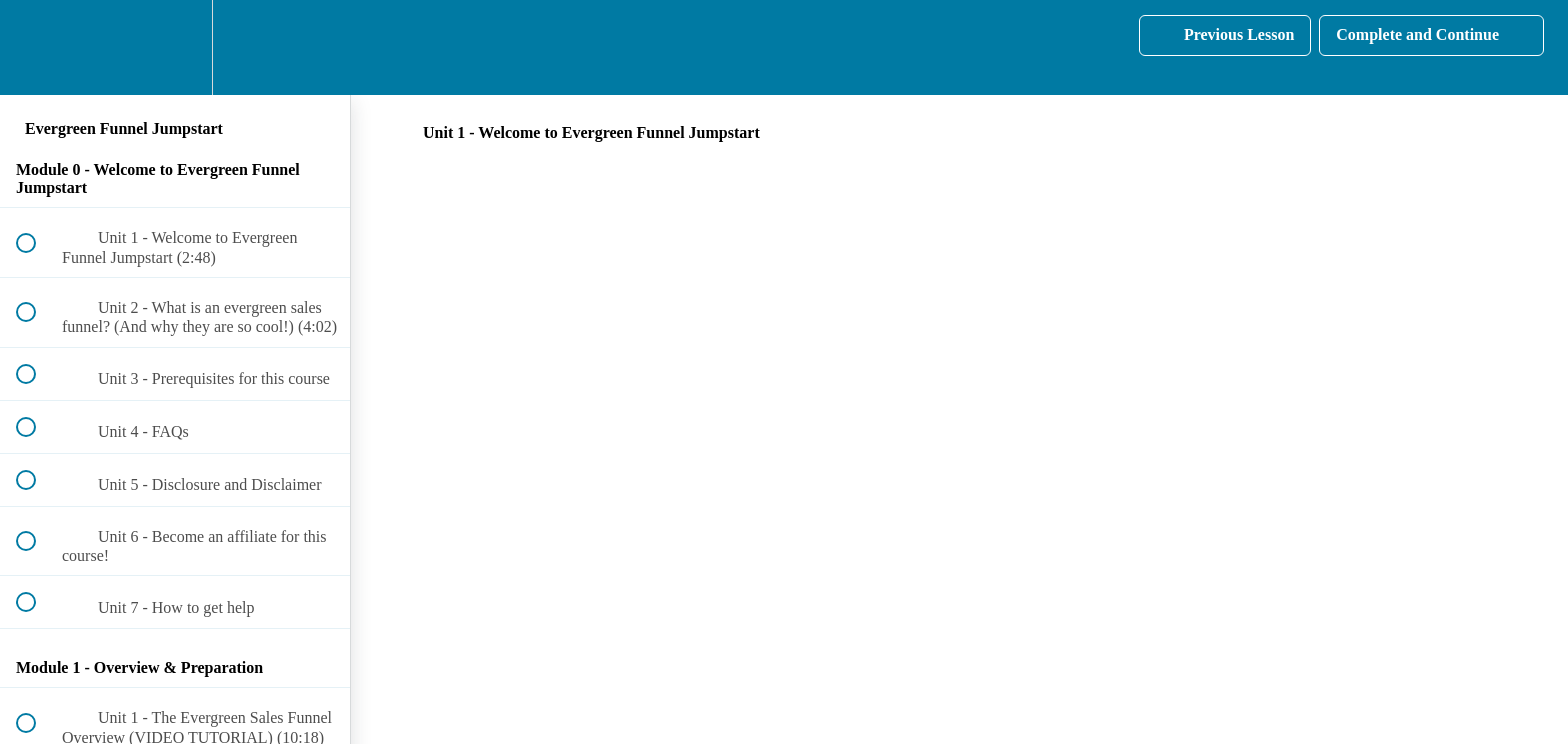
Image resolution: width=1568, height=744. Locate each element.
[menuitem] (175, 47)
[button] (37, 47)
